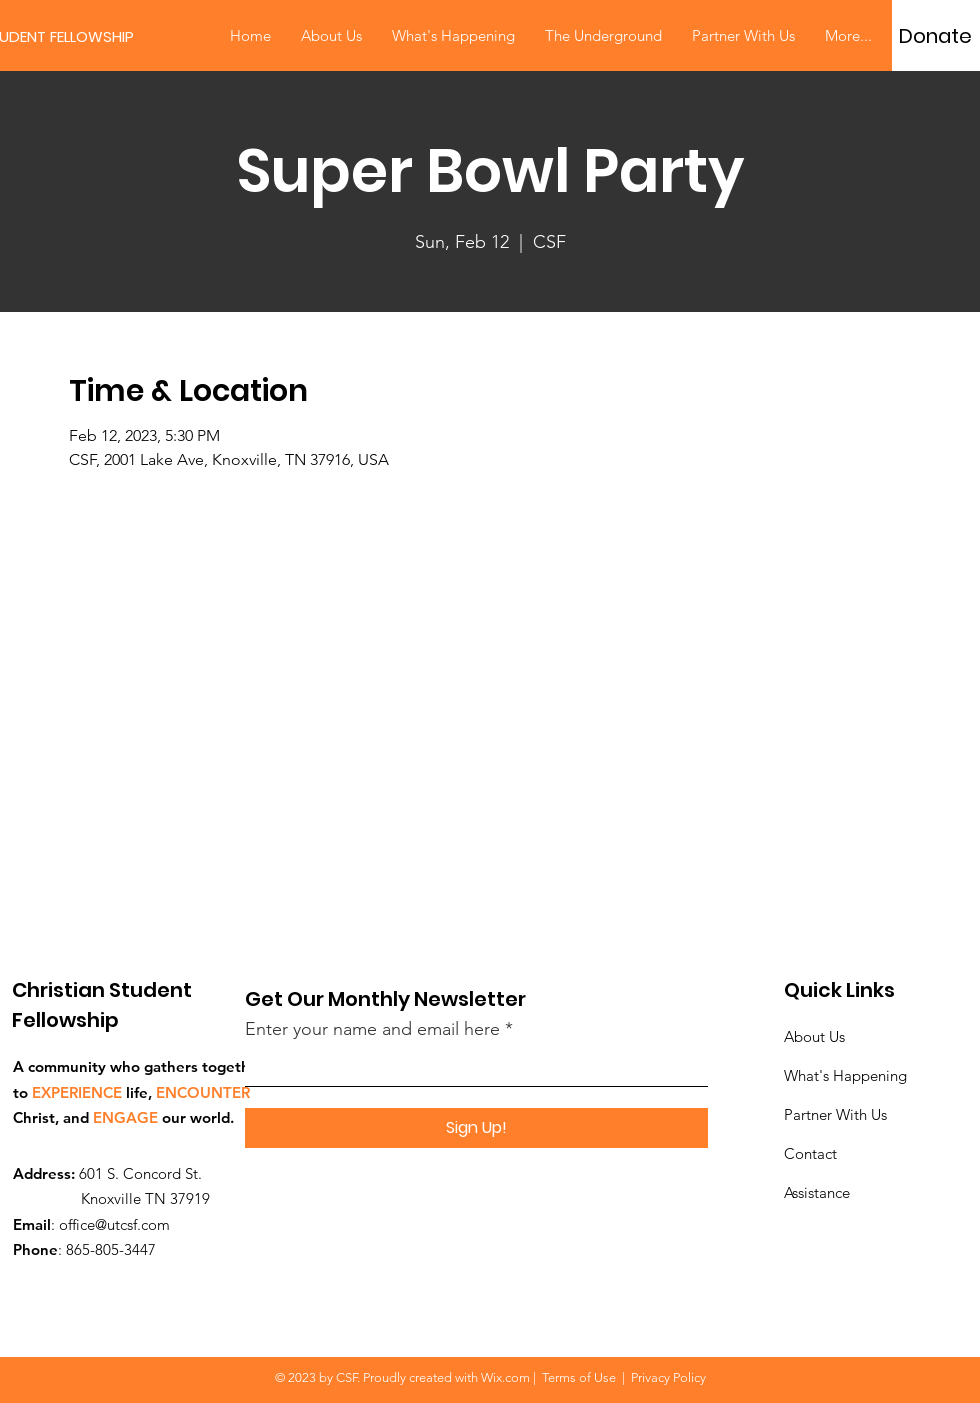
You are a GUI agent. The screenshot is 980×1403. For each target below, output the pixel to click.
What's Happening (845, 1075)
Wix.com (505, 1377)
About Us (814, 1036)
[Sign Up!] (476, 1128)
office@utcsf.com (114, 1224)
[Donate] (935, 36)
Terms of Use (579, 1377)
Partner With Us (835, 1114)
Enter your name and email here (372, 1029)
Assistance (817, 1192)
